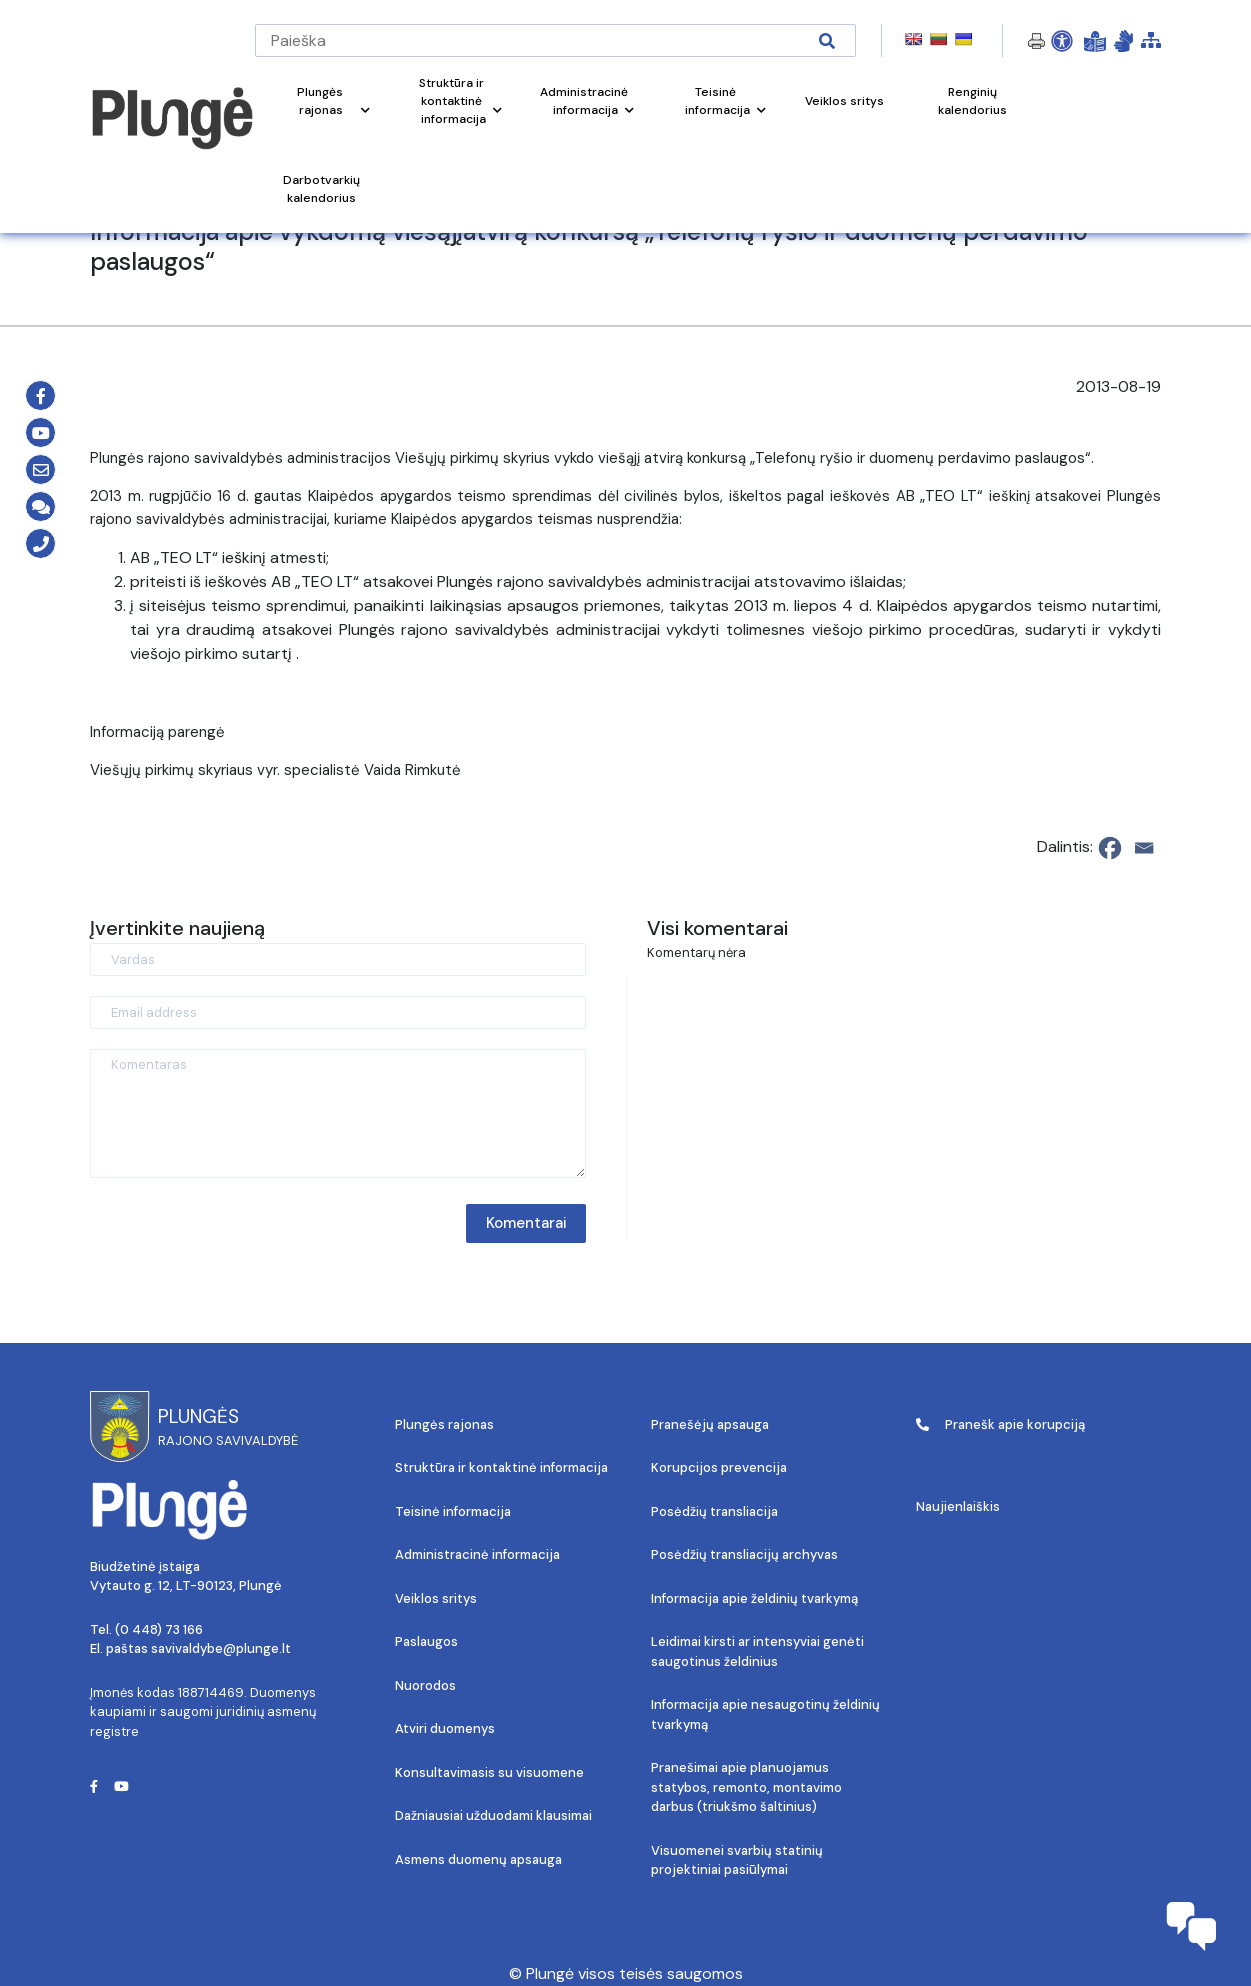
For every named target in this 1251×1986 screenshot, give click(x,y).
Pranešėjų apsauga (710, 1424)
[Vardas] (338, 959)
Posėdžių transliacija (714, 1511)
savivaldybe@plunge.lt (221, 1648)
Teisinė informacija (453, 1511)
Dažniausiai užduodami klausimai (493, 1815)
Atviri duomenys (445, 1728)
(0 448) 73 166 (159, 1629)
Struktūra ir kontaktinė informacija (501, 1467)
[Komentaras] (338, 1113)
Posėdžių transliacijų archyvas (744, 1554)
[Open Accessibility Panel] (1062, 41)
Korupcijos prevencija (719, 1467)
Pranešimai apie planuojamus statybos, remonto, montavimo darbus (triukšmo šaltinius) (746, 1787)
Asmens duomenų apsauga (478, 1859)
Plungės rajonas (444, 1424)
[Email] (1144, 848)
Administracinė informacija (477, 1554)
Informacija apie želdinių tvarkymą (754, 1598)
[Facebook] (1110, 848)
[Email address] (338, 1012)
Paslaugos (426, 1641)
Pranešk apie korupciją (1000, 1424)
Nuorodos (425, 1685)
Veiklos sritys (436, 1598)
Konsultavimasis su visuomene (489, 1772)
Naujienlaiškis (958, 1506)
